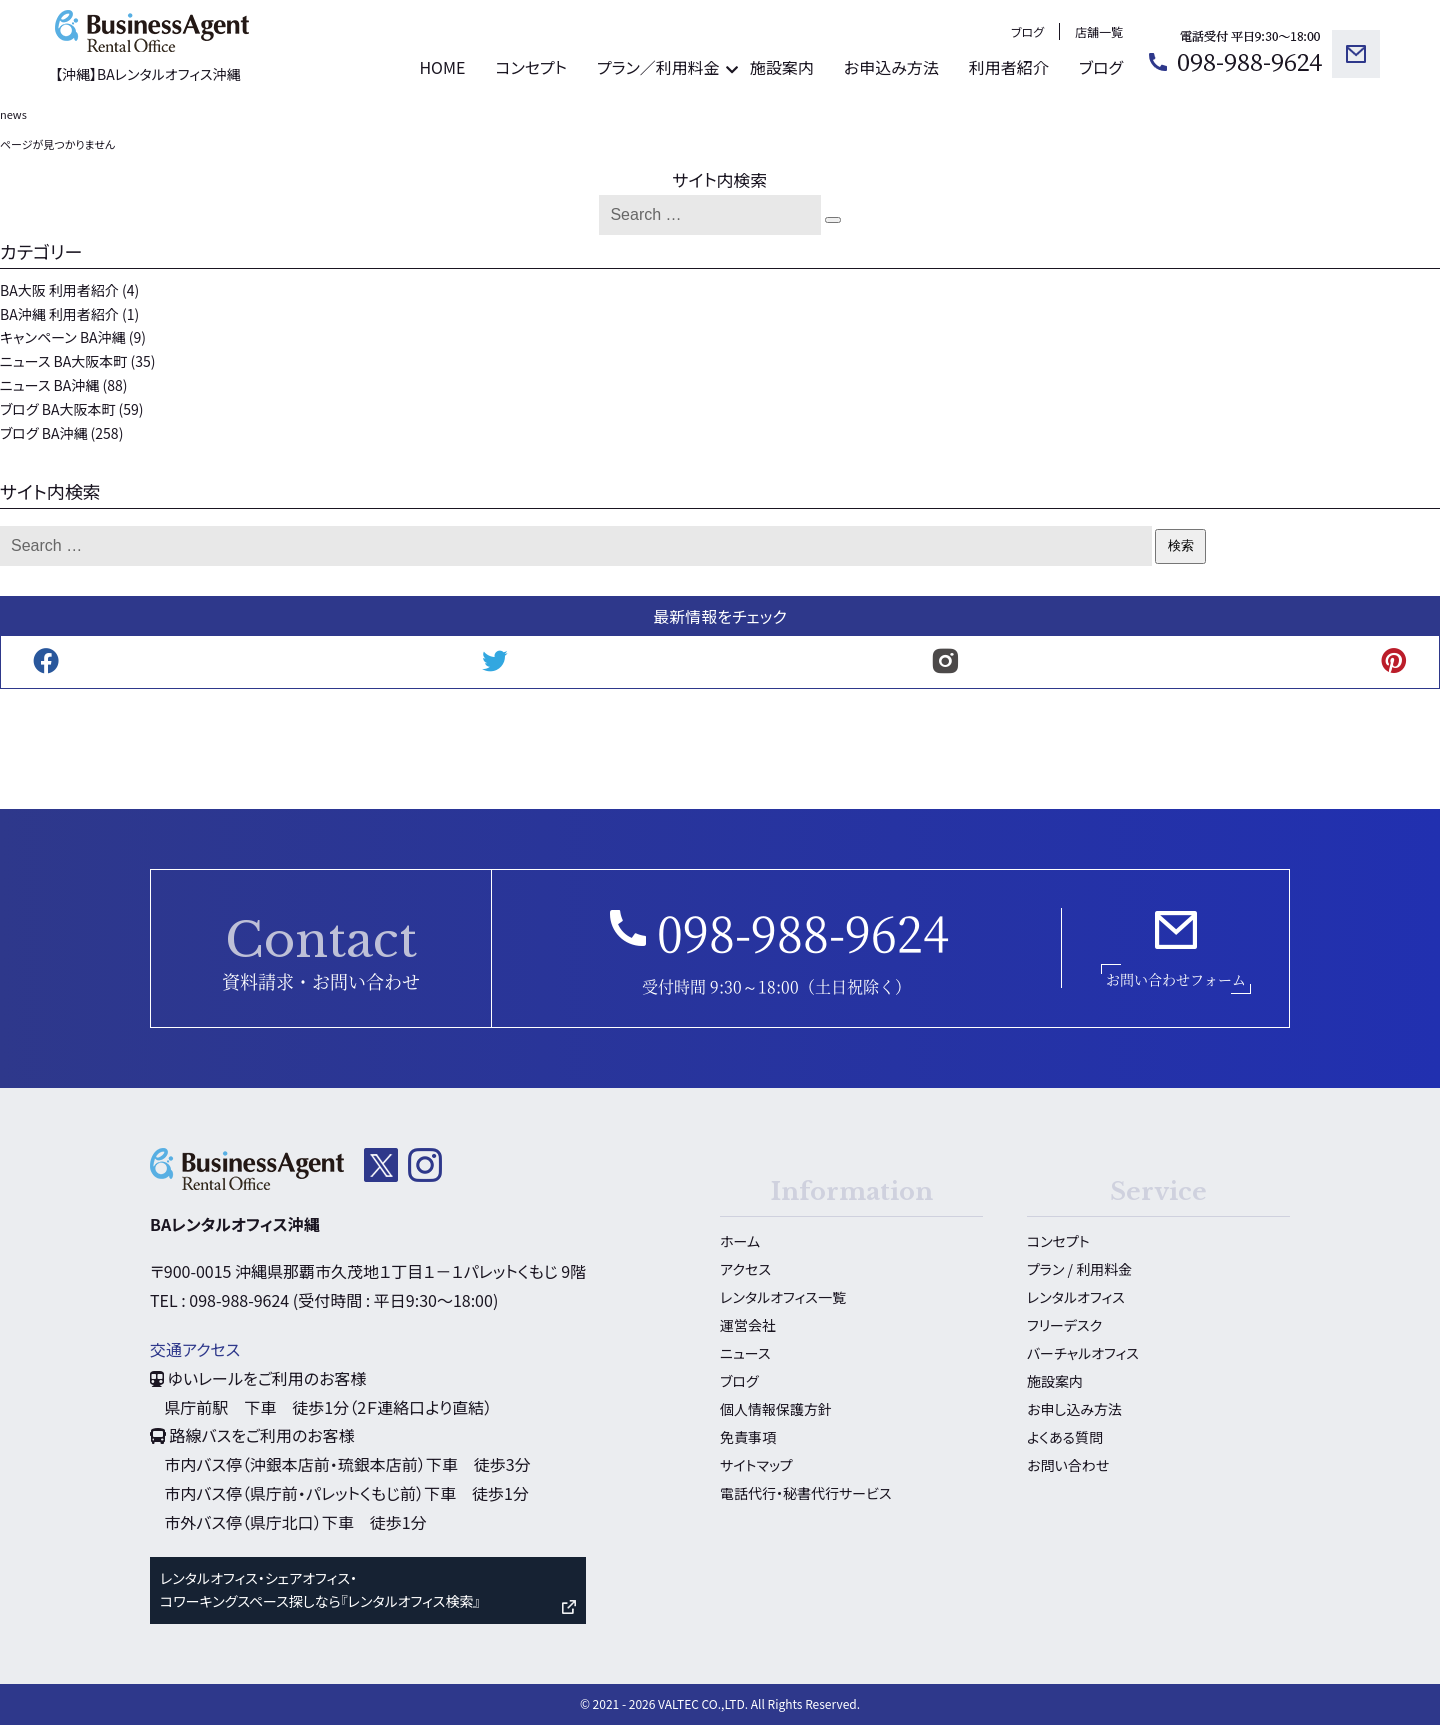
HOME (442, 67)
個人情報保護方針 (776, 1409)
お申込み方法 (891, 67)
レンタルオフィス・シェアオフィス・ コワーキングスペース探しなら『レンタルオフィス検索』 (320, 1590)
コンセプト (531, 67)
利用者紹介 (1009, 67)
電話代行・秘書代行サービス (805, 1493)
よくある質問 (1065, 1437)
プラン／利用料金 (658, 67)
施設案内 (782, 67)
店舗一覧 (1099, 31)
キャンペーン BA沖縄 (63, 337)
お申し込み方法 (1074, 1409)
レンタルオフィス (1076, 1297)
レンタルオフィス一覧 (783, 1297)
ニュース (745, 1353)
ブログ (1027, 31)
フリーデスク (1064, 1325)
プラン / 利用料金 (1079, 1269)
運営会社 (748, 1325)
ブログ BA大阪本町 (57, 409)
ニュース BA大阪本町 (63, 361)
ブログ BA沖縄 (43, 433)
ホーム (740, 1241)
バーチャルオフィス (1083, 1353)
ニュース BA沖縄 (49, 385)
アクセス (745, 1269)
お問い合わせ (1068, 1465)
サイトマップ (756, 1465)
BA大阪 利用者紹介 (59, 290)
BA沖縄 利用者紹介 (59, 314)
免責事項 (748, 1437)
